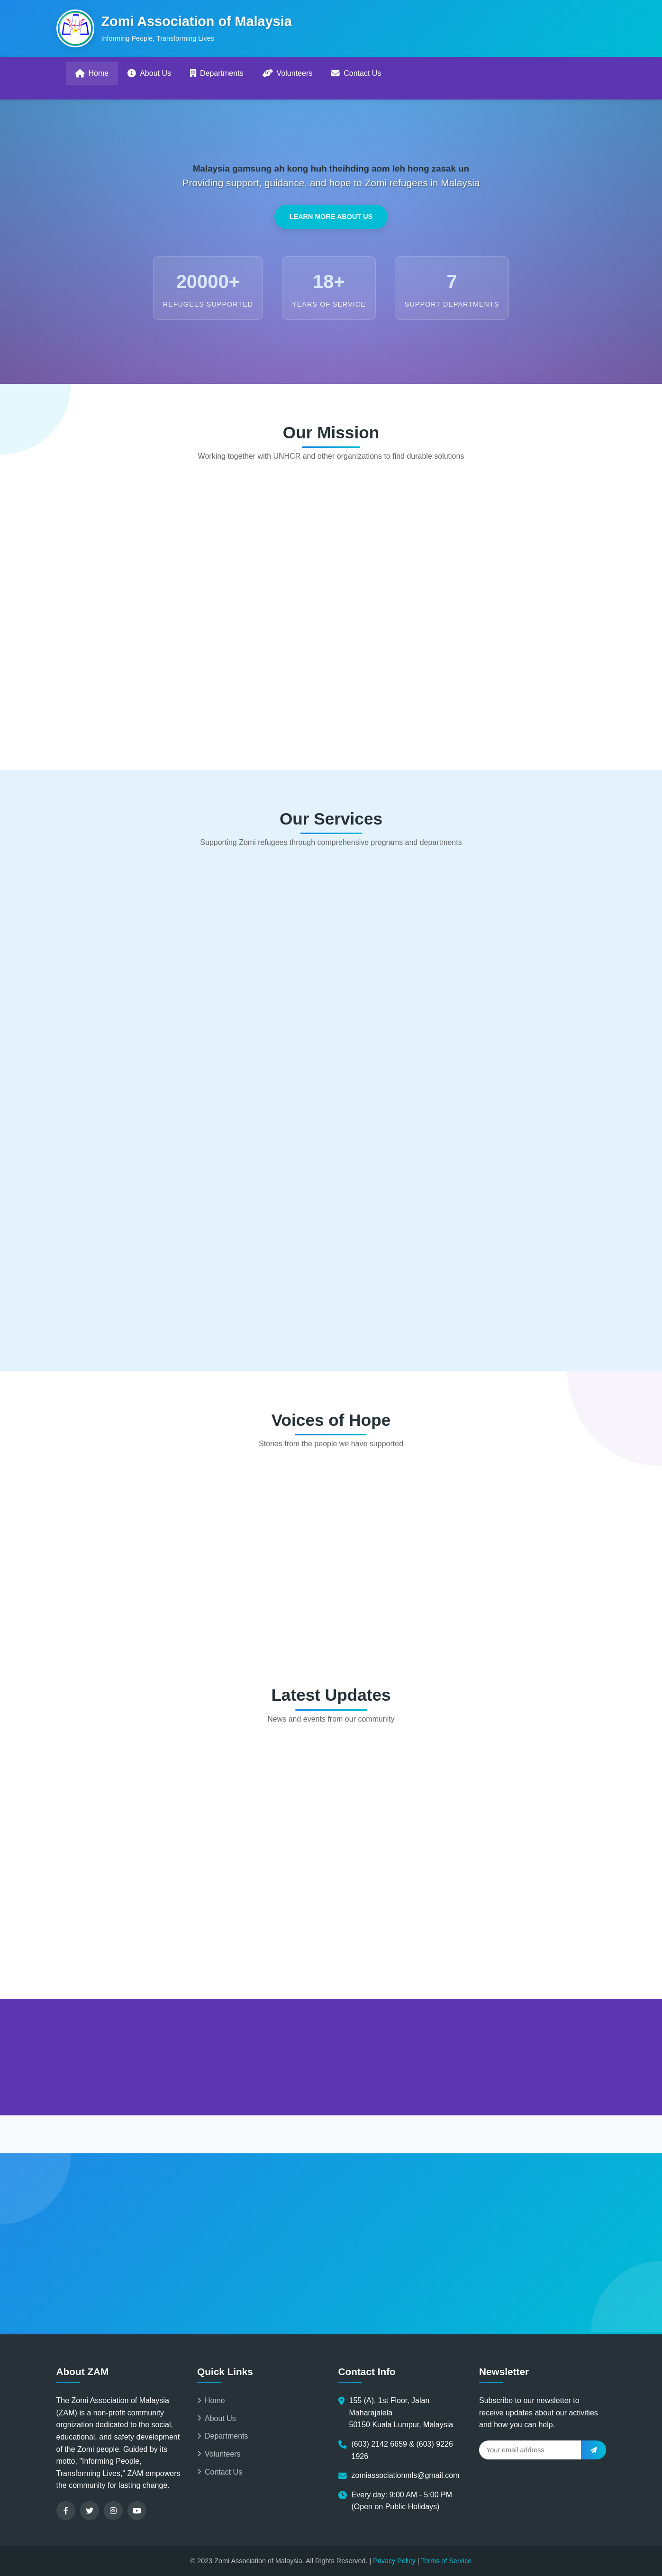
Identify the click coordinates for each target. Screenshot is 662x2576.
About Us (149, 73)
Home (92, 73)
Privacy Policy (394, 2561)
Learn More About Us (331, 217)
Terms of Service (446, 2561)
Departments (217, 73)
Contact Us (356, 73)
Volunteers (288, 73)
